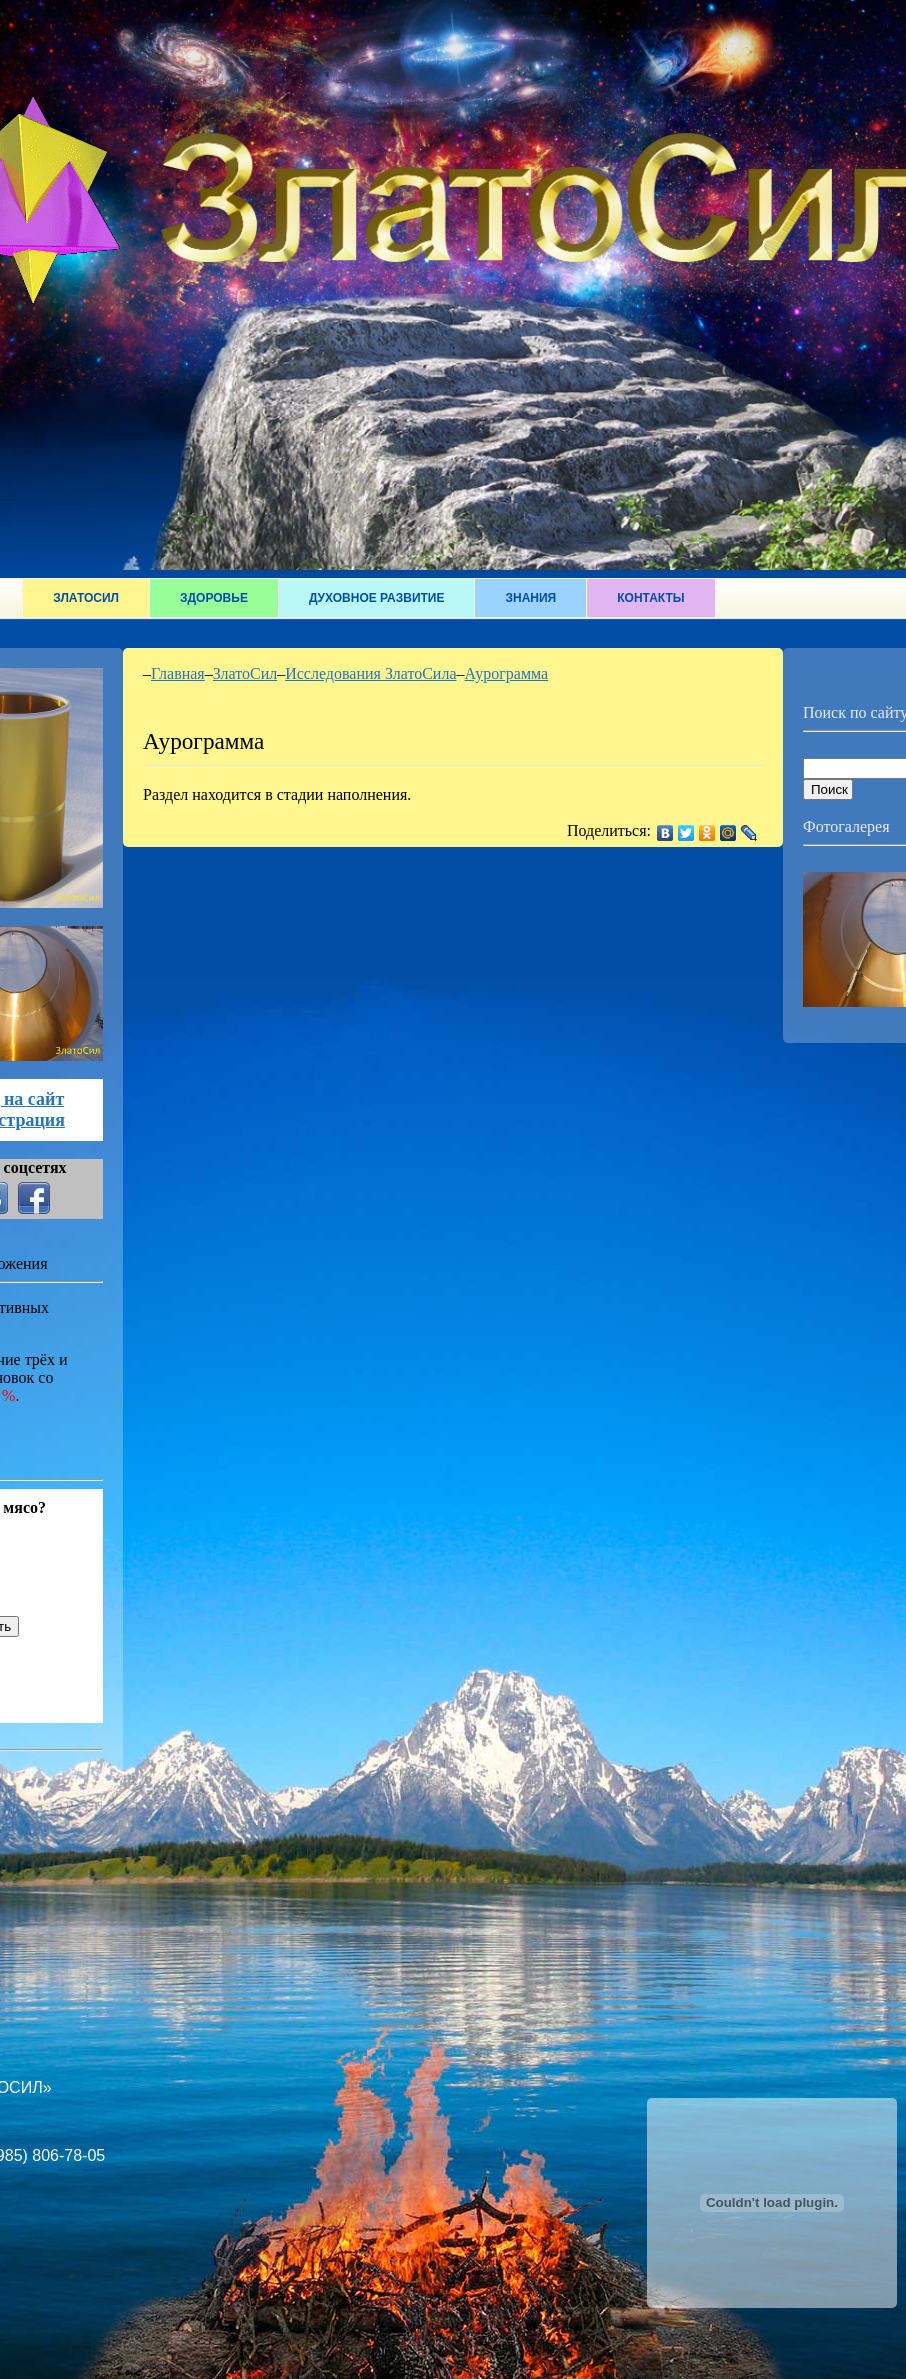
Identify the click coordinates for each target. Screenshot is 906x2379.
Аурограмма (506, 673)
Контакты (650, 598)
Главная (178, 673)
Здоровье (214, 598)
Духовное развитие (377, 598)
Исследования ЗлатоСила (370, 673)
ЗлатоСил (86, 598)
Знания (530, 598)
